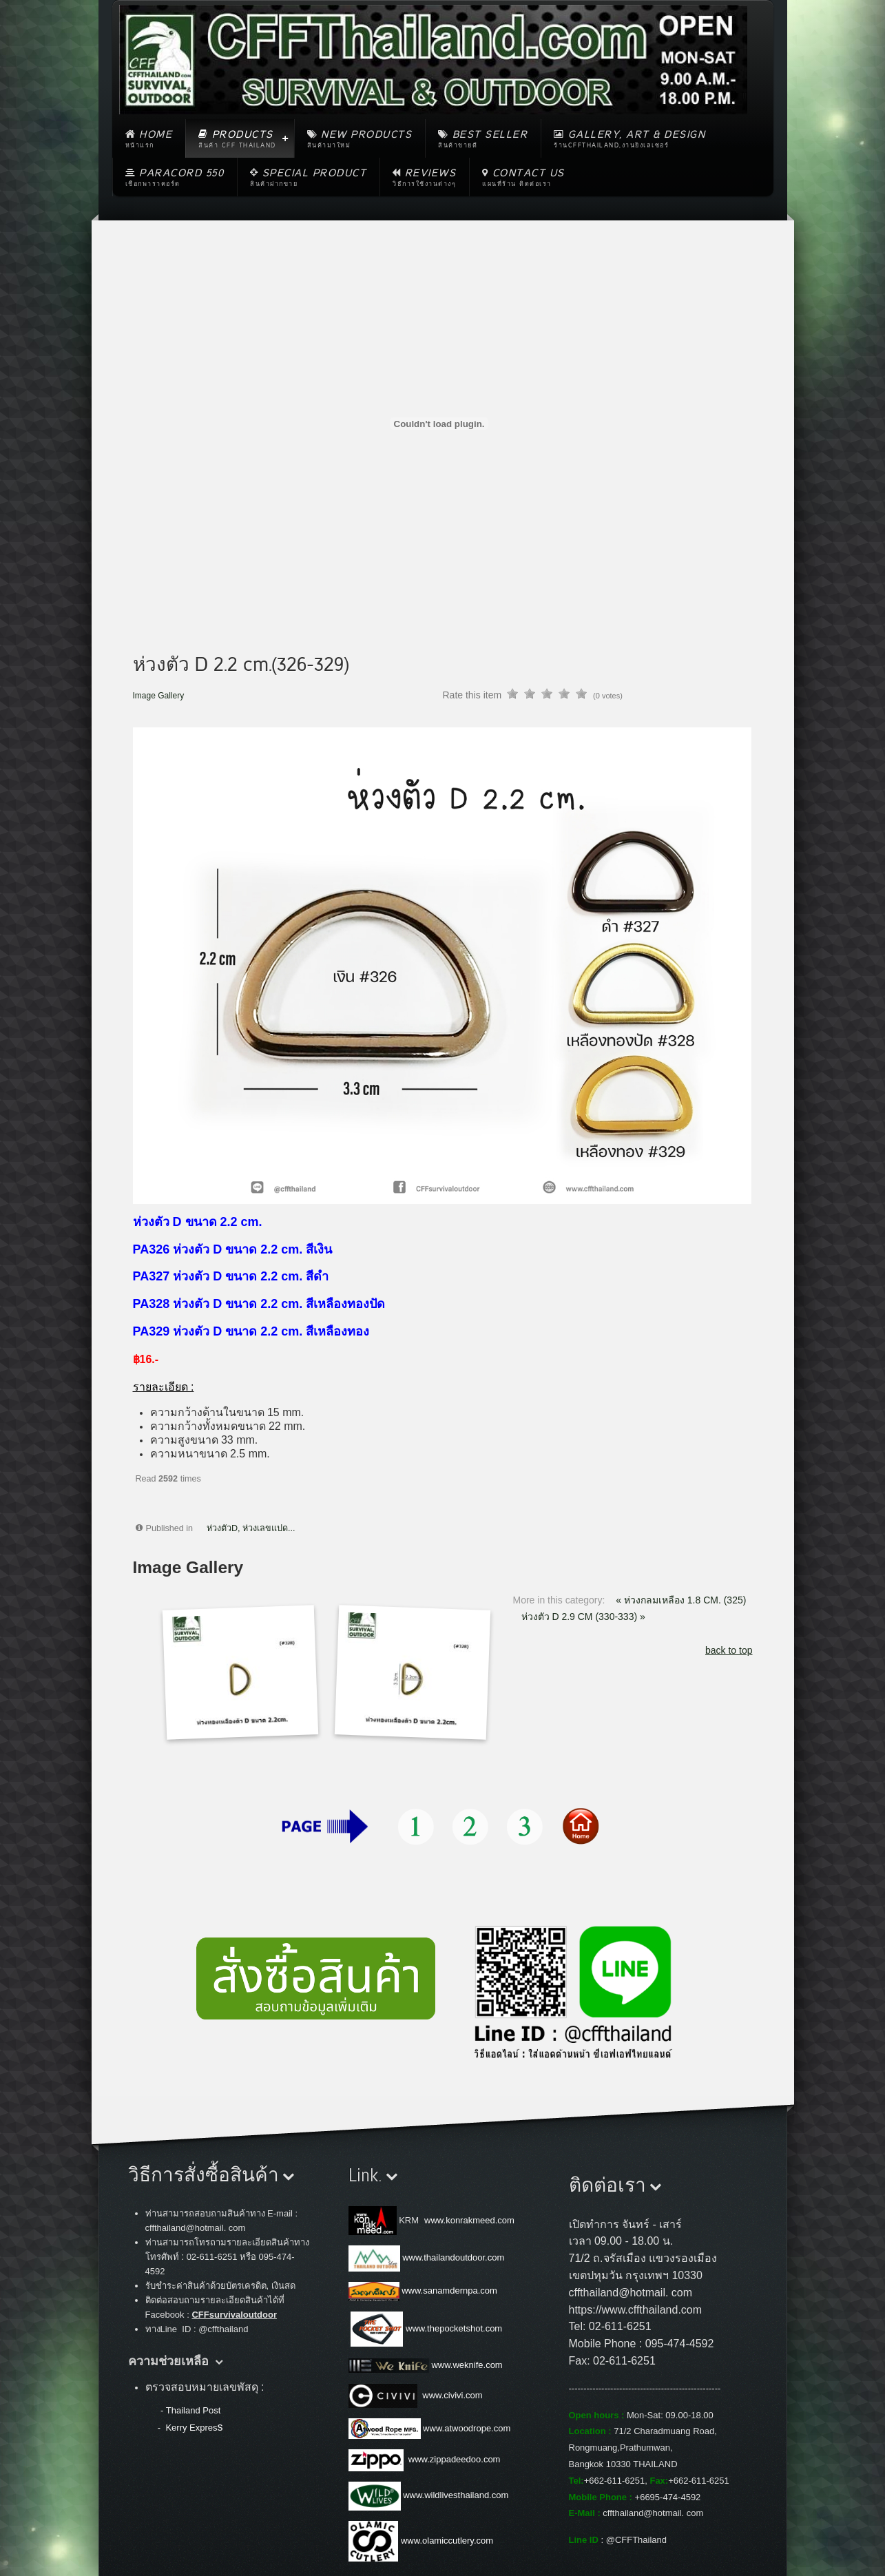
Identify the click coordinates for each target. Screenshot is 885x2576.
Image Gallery (159, 695)
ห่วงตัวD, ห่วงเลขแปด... (251, 1528)
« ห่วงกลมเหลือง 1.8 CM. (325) (681, 1600)
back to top (729, 1650)
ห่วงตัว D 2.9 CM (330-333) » (583, 1616)
